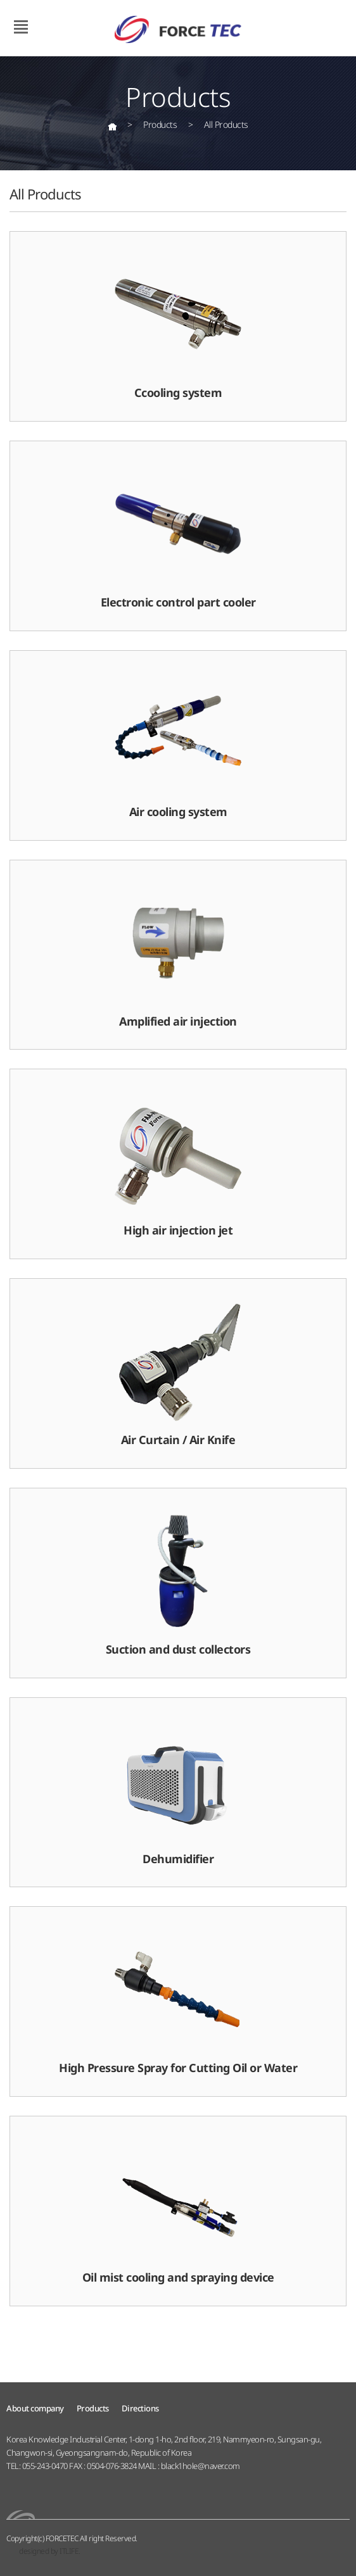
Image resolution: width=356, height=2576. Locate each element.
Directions (140, 2408)
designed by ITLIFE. (49, 2551)
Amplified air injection (178, 954)
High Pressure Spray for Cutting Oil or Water (178, 2000)
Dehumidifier (178, 1791)
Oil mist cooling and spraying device (178, 2210)
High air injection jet (178, 1163)
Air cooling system (178, 744)
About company (35, 2408)
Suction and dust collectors (178, 1582)
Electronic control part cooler (178, 535)
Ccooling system (178, 325)
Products (93, 2408)
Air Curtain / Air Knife (178, 1372)
